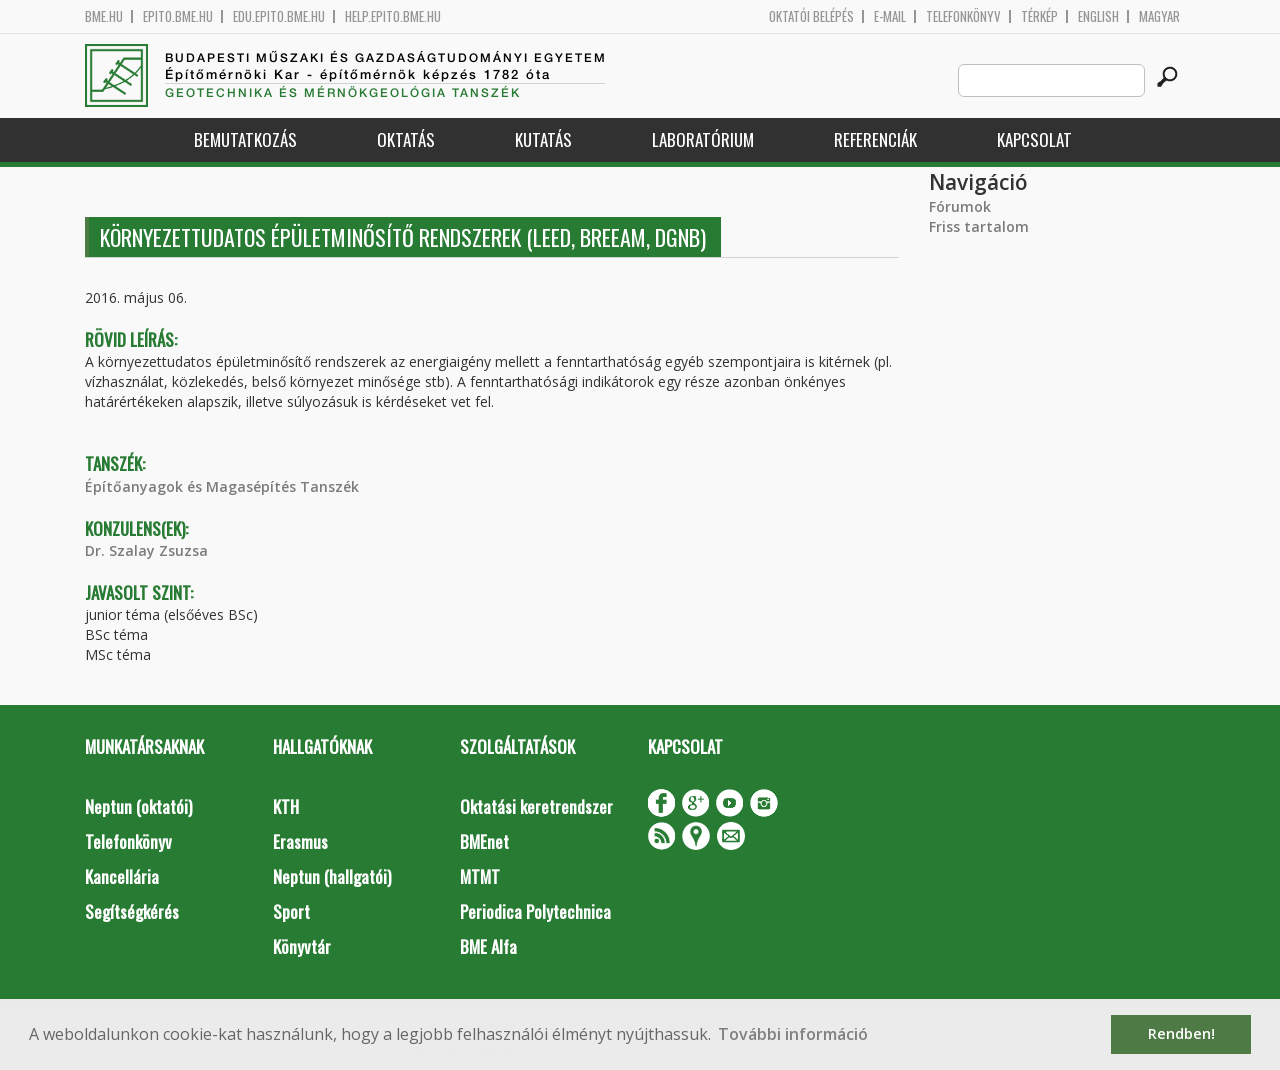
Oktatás (406, 139)
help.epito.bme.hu (393, 16)
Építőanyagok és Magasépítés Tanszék (222, 486)
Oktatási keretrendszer (536, 806)
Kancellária (122, 876)
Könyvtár (302, 946)
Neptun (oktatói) (138, 806)
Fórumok (960, 206)
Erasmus (300, 841)
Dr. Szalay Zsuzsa (146, 550)
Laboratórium (703, 139)
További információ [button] (793, 1034)
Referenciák (875, 139)
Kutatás (543, 139)
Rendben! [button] (1181, 1033)
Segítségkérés (132, 911)
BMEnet (484, 841)
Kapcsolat (1034, 139)
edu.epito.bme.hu (279, 16)
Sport (291, 911)
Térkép (1039, 16)
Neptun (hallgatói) (332, 876)
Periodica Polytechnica (535, 911)
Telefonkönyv (963, 16)
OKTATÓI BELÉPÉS (811, 16)
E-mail (890, 16)
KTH (286, 806)
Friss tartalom (979, 226)
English (1098, 16)
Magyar (1159, 16)
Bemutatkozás (245, 139)
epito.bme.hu (178, 16)
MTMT (480, 876)
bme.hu (104, 16)
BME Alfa (488, 946)
